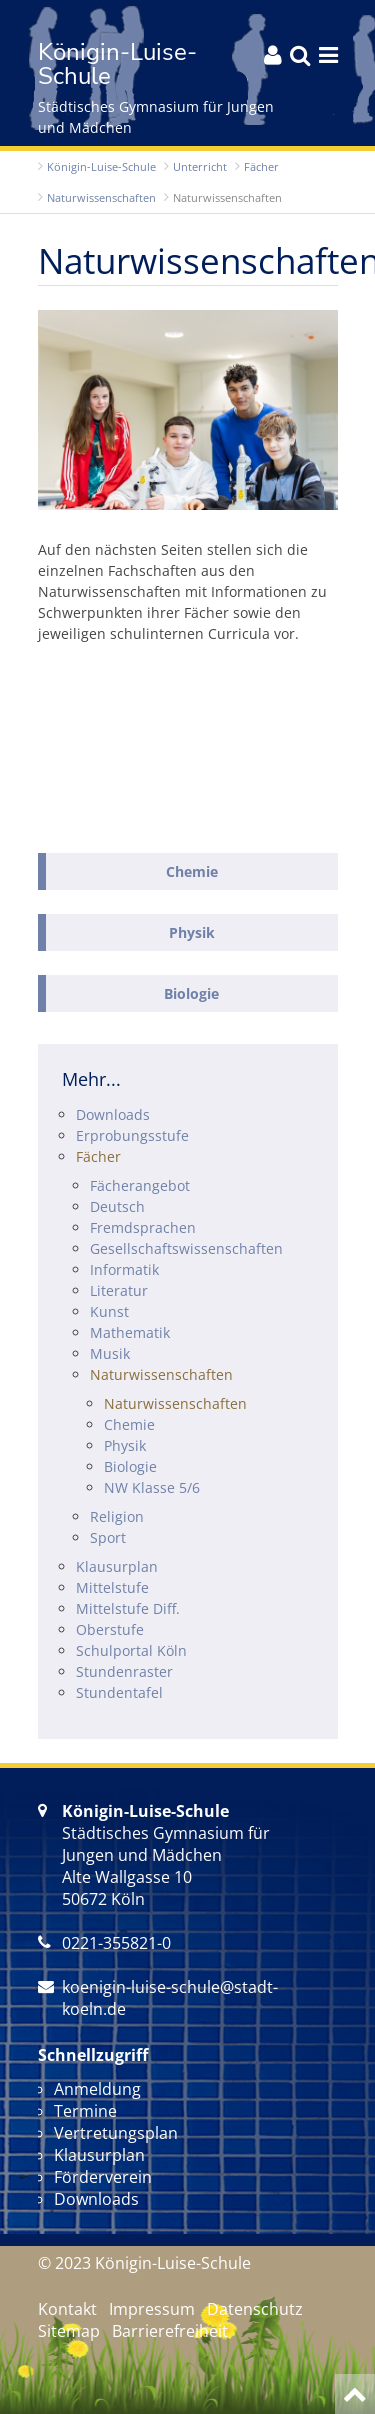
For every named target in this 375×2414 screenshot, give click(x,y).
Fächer (261, 166)
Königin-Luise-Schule (101, 166)
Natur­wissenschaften (101, 197)
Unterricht (200, 166)
